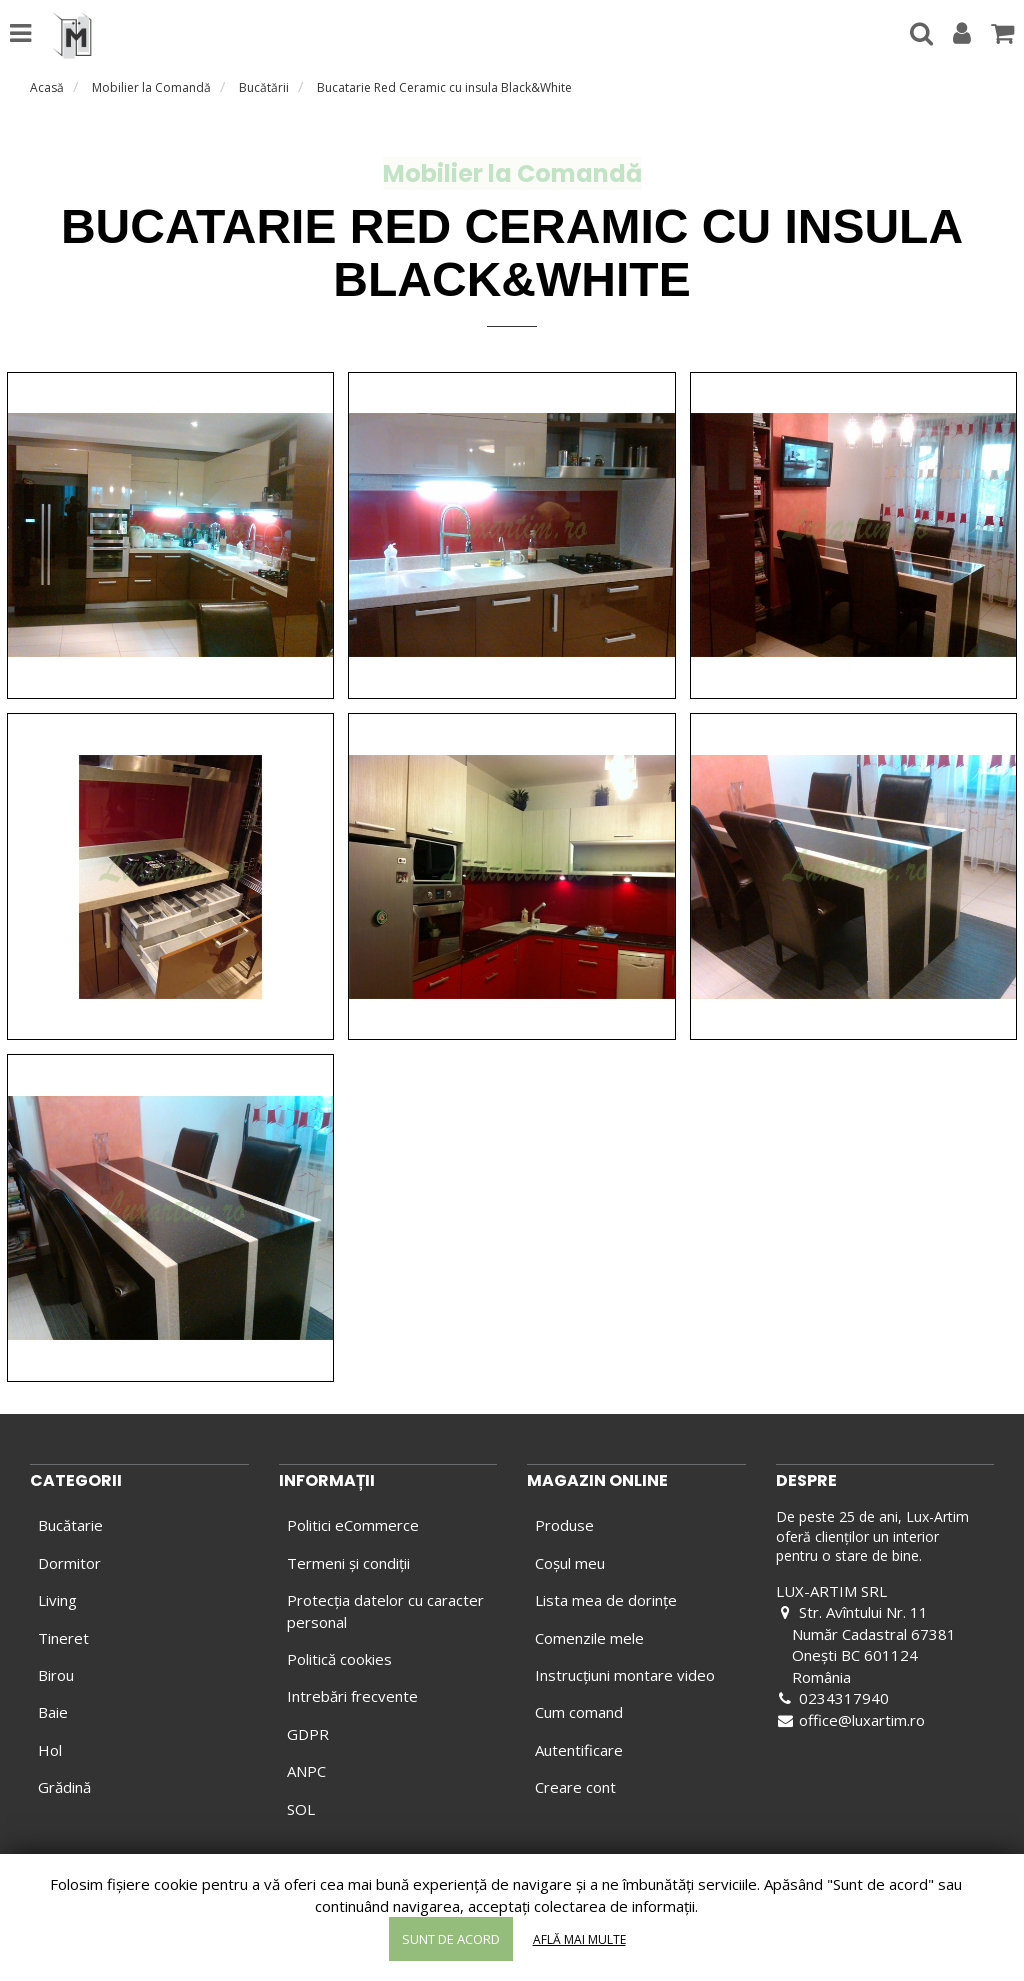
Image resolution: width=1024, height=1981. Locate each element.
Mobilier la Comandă (151, 87)
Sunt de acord (451, 1939)
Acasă (47, 87)
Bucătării (264, 87)
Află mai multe (579, 1939)
